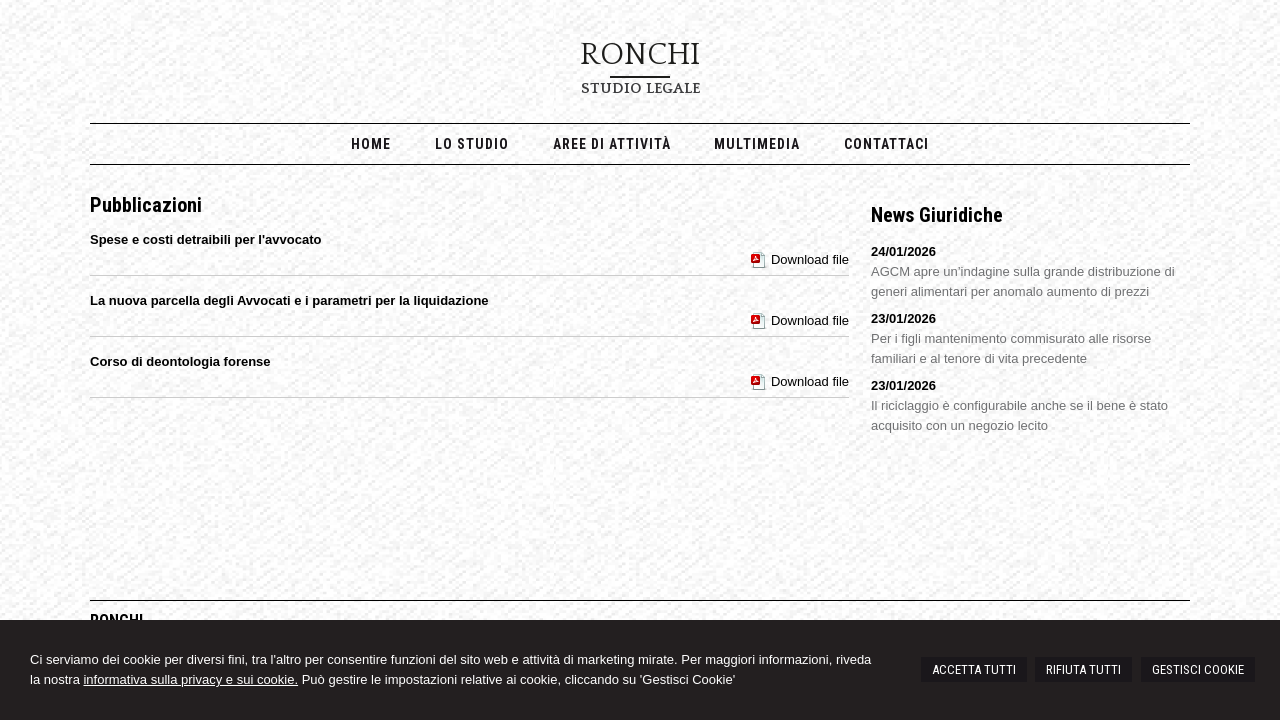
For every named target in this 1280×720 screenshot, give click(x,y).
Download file (810, 259)
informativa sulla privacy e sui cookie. (190, 679)
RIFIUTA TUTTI (1083, 669)
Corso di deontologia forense (180, 361)
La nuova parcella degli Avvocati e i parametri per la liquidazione (289, 300)
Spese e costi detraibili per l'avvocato (205, 239)
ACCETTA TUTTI (974, 669)
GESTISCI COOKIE (1198, 669)
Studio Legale (640, 88)
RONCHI (640, 55)
